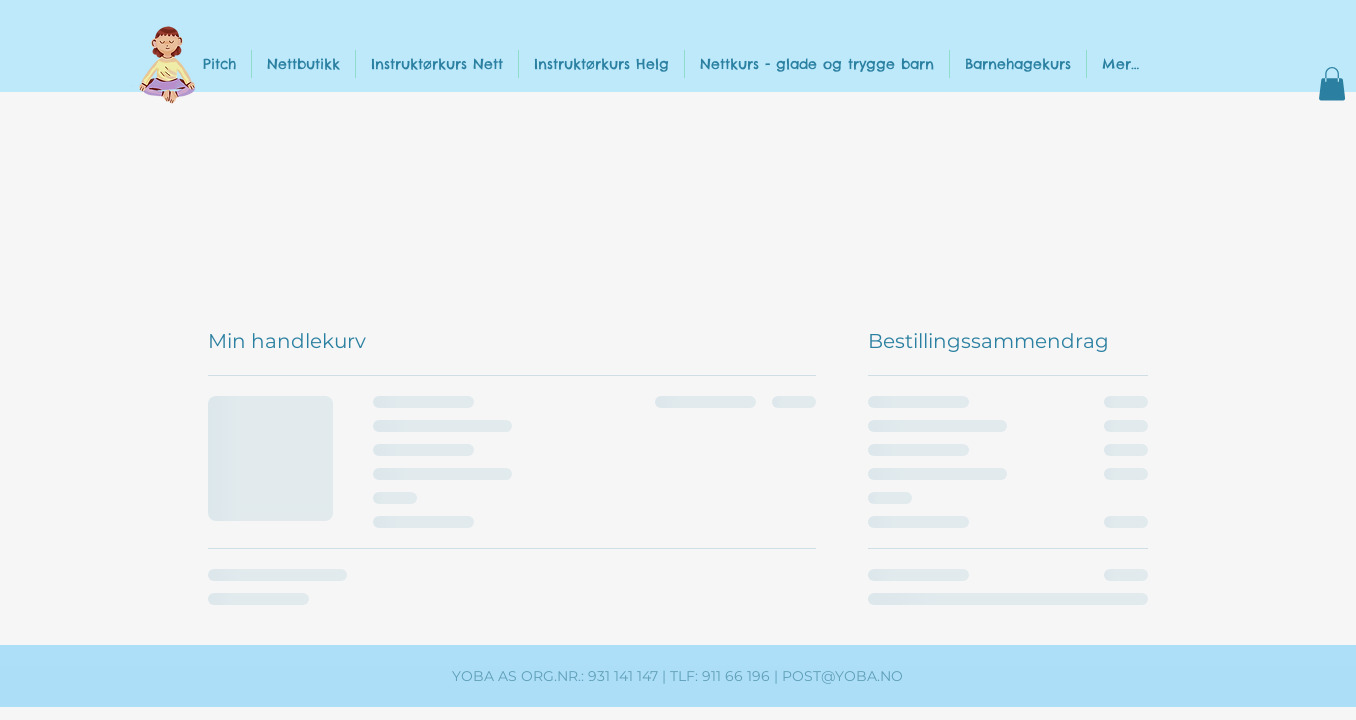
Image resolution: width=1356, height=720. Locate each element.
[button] (1332, 83)
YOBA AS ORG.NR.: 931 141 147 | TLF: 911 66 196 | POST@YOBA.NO (677, 676)
